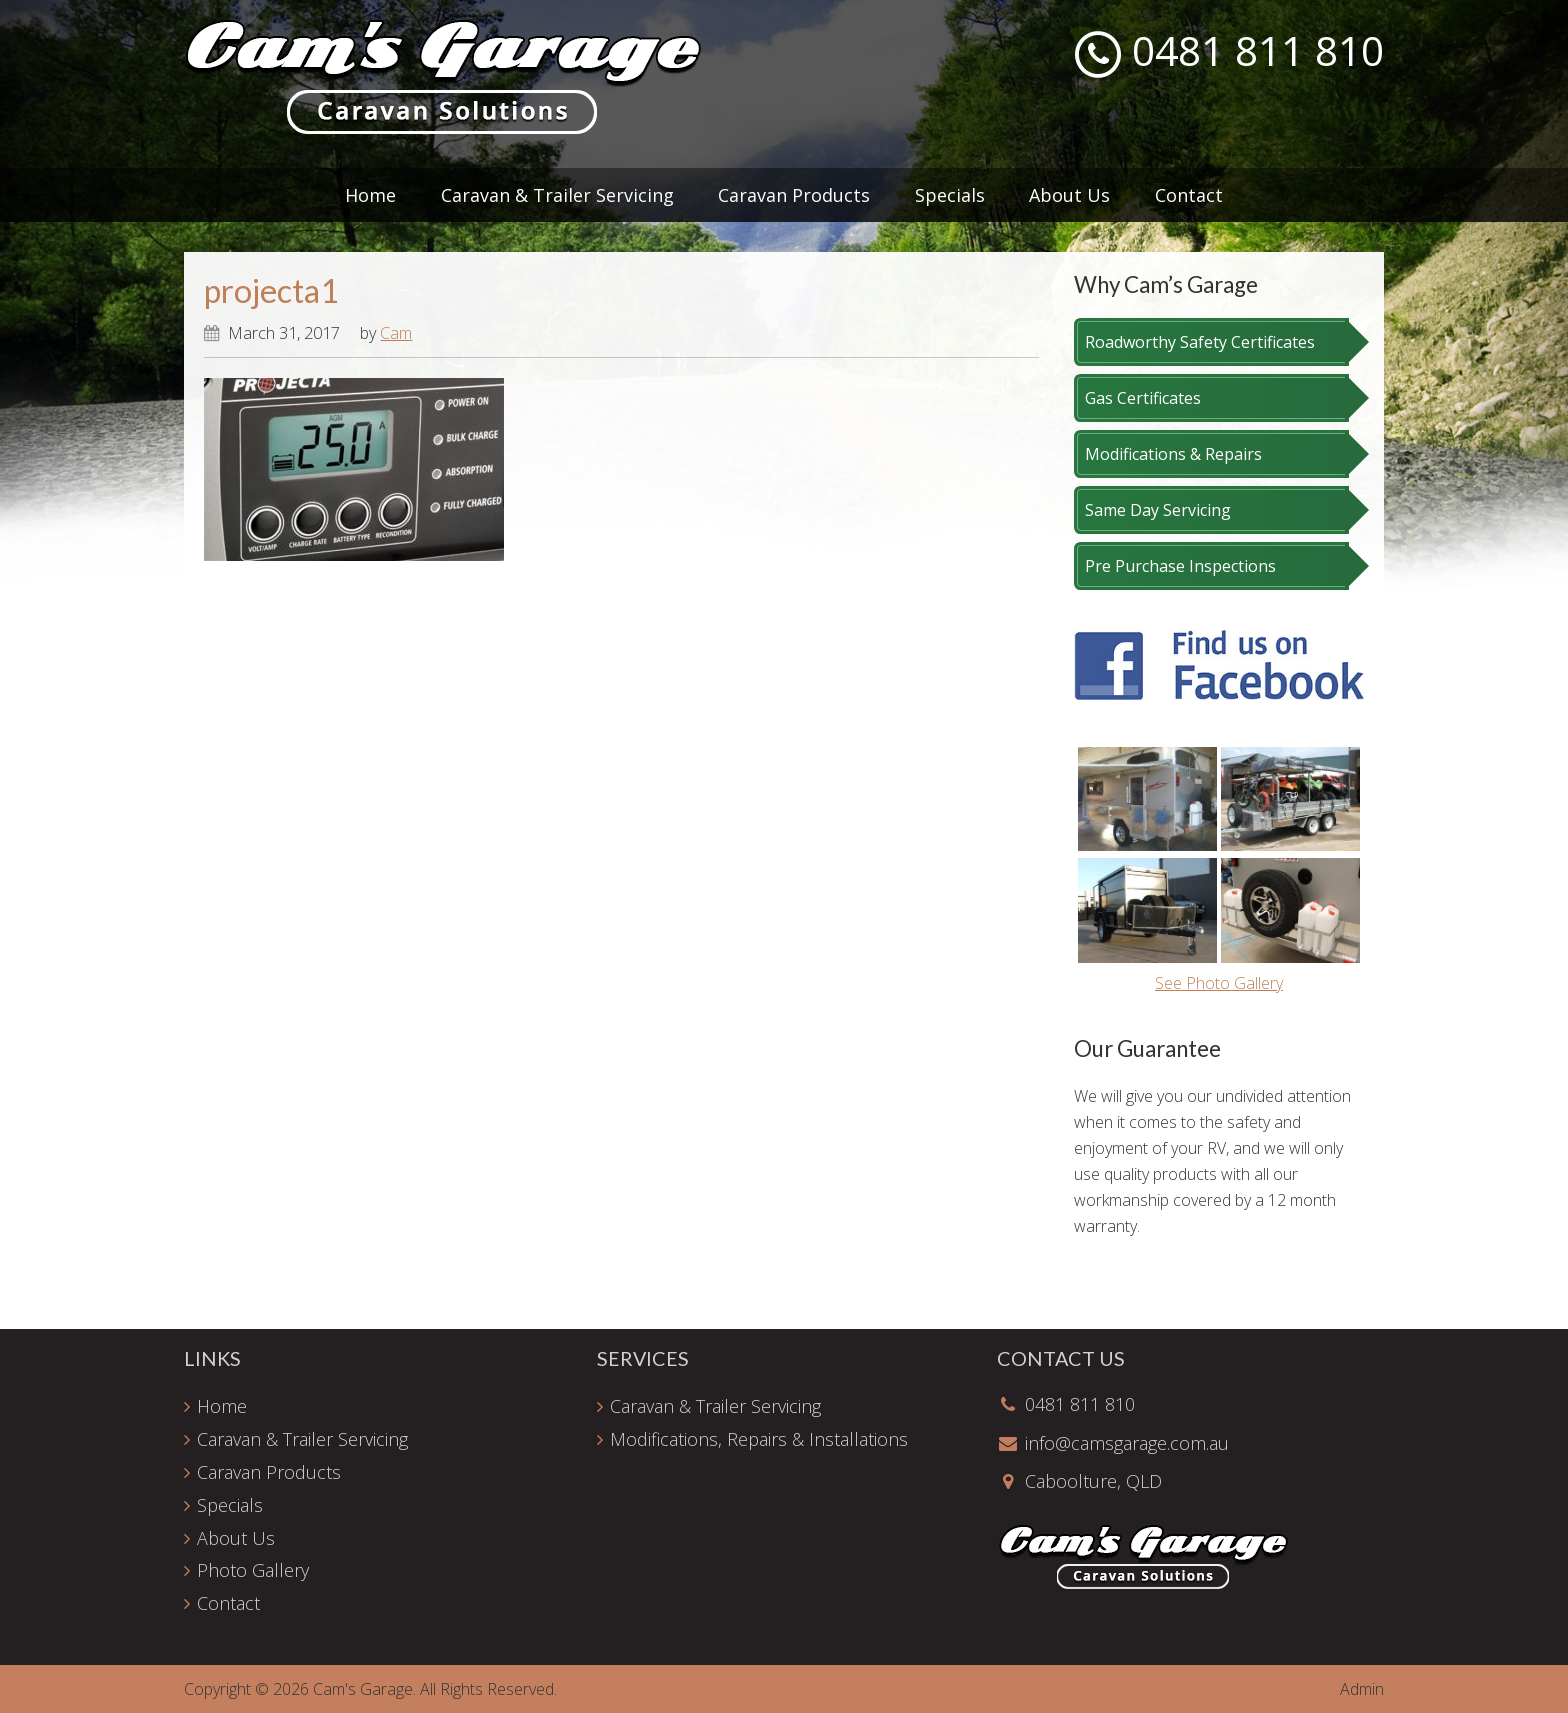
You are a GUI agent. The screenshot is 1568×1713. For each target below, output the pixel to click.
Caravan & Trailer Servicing (302, 1439)
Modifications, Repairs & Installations (759, 1439)
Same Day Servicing (1158, 510)
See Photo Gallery (1219, 983)
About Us (236, 1538)
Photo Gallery (253, 1570)
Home (222, 1406)
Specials (230, 1505)
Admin (1362, 1689)
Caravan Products (269, 1472)
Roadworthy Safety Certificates (1200, 342)
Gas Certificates (1143, 398)
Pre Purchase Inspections (1180, 566)
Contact (228, 1603)
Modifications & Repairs (1173, 454)
